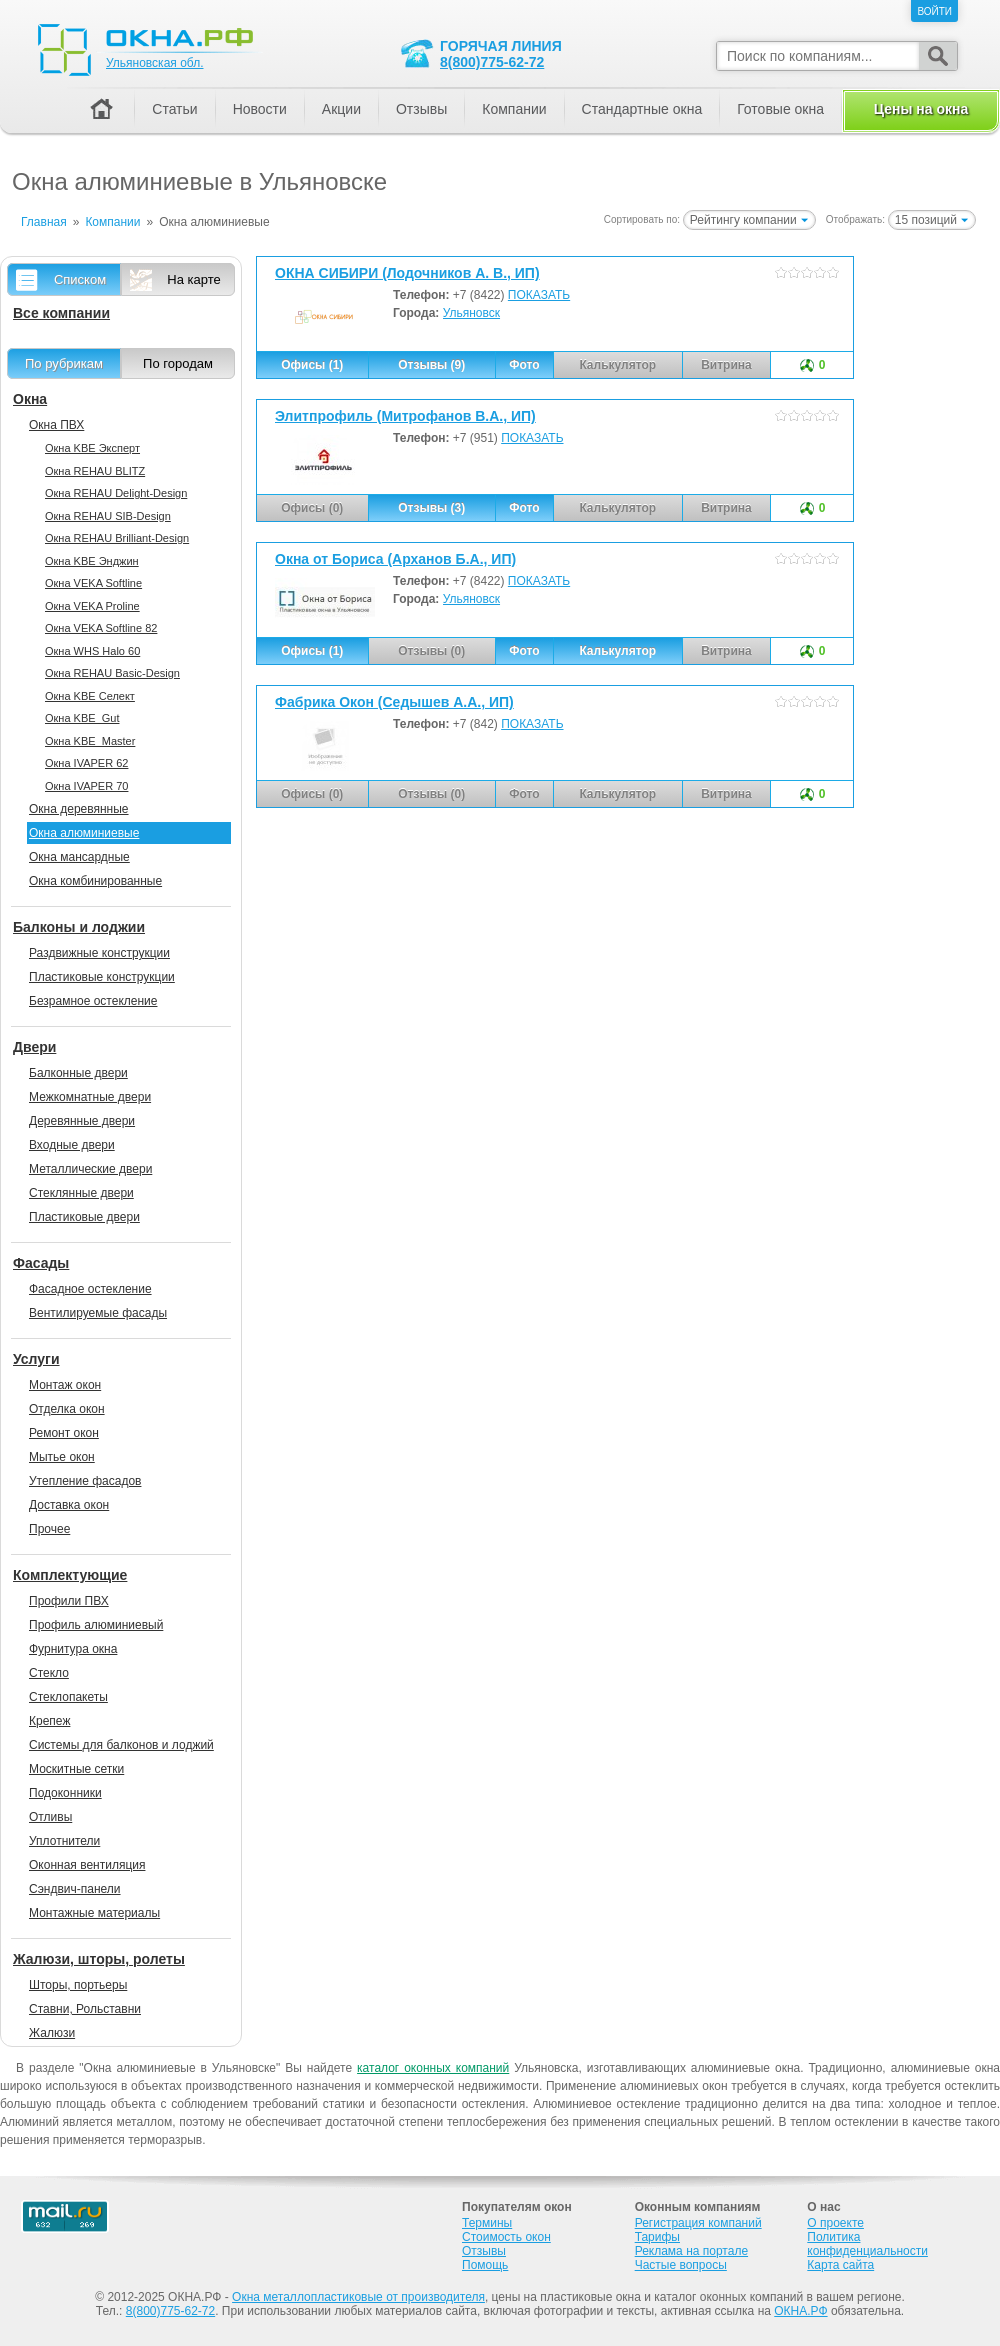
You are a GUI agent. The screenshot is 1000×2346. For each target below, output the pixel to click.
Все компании (61, 313)
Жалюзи (52, 2033)
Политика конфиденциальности (867, 2244)
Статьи (174, 109)
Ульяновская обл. (154, 63)
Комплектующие (70, 1575)
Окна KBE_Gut (82, 718)
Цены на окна (921, 109)
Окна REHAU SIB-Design (108, 516)
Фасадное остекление (90, 1289)
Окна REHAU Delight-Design (116, 493)
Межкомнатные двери (90, 1097)
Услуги (36, 1359)
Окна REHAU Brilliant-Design (117, 538)
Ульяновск (471, 313)
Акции (341, 109)
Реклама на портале (691, 2251)
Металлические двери (90, 1169)
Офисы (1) (312, 365)
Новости (260, 109)
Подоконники (65, 1793)
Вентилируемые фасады (98, 1313)
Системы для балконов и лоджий (121, 1745)
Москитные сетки (76, 1769)
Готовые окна (780, 109)
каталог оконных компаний (433, 2068)
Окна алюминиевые (84, 833)
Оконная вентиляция (87, 1865)
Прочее (49, 1529)
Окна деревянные (79, 809)
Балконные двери (78, 1073)
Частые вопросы (681, 2265)
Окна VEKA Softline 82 (101, 628)
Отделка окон (67, 1409)
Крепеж (49, 1721)
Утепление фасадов (85, 1481)
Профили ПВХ (69, 1601)
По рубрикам (64, 363)
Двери (34, 1047)
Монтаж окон (65, 1385)
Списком (80, 279)
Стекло (49, 1673)
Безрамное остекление (93, 1001)
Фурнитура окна (73, 1649)
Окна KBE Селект (90, 696)
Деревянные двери (82, 1121)
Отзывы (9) (431, 365)
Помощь (485, 2265)
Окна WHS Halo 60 (92, 651)
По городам (178, 363)
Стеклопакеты (68, 1697)
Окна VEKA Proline (92, 606)
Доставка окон (69, 1505)
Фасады (41, 1263)
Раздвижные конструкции (99, 953)
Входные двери (72, 1145)
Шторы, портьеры (78, 1985)
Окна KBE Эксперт (92, 448)
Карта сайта (840, 2265)
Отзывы (421, 109)
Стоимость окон (506, 2237)
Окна (30, 399)
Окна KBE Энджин (92, 561)
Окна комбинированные (95, 881)
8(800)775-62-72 (492, 62)
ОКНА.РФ (800, 2311)
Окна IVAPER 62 (86, 763)
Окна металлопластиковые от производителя (358, 2297)
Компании (514, 109)
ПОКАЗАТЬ (539, 295)
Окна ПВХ (56, 425)
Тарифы (657, 2237)
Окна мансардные (79, 857)
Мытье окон (62, 1457)
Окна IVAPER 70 (86, 786)
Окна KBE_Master (90, 741)
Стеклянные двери (81, 1193)
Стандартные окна (642, 109)
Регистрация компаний (698, 2223)
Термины (487, 2223)
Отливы (50, 1817)
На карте (193, 279)
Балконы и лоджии (79, 927)
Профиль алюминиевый (96, 1625)
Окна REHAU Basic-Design (112, 673)
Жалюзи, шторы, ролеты (99, 1959)
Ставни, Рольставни (85, 2009)
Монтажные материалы (94, 1913)
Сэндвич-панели (75, 1889)
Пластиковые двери (84, 1217)
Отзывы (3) (431, 508)
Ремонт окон (64, 1433)
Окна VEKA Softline (93, 583)
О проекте (835, 2223)
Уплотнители (64, 1841)
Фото (524, 365)
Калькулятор (617, 651)
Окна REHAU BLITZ (95, 471)
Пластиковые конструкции (102, 977)
